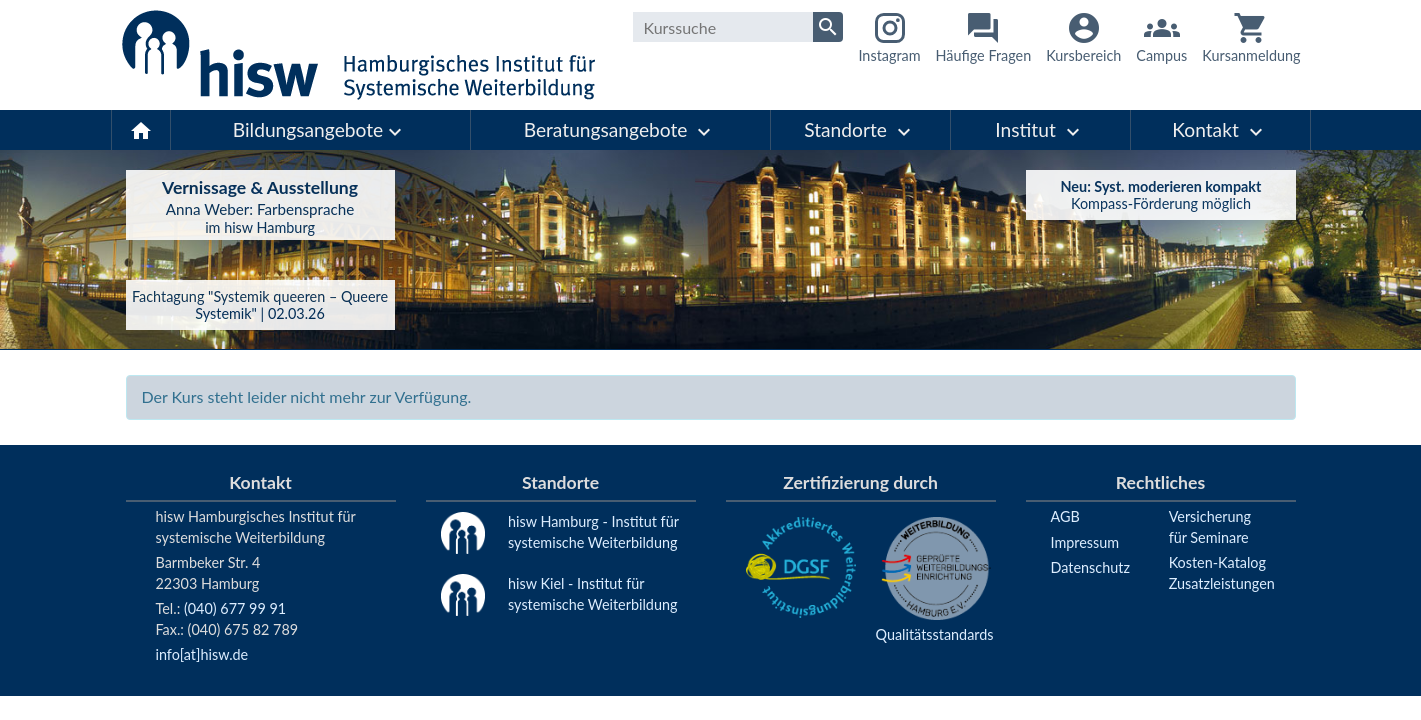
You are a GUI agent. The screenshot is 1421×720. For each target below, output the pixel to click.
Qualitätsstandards (935, 634)
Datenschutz (1090, 567)
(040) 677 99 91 (235, 608)
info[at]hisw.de (202, 654)
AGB (1065, 516)
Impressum (1085, 542)
